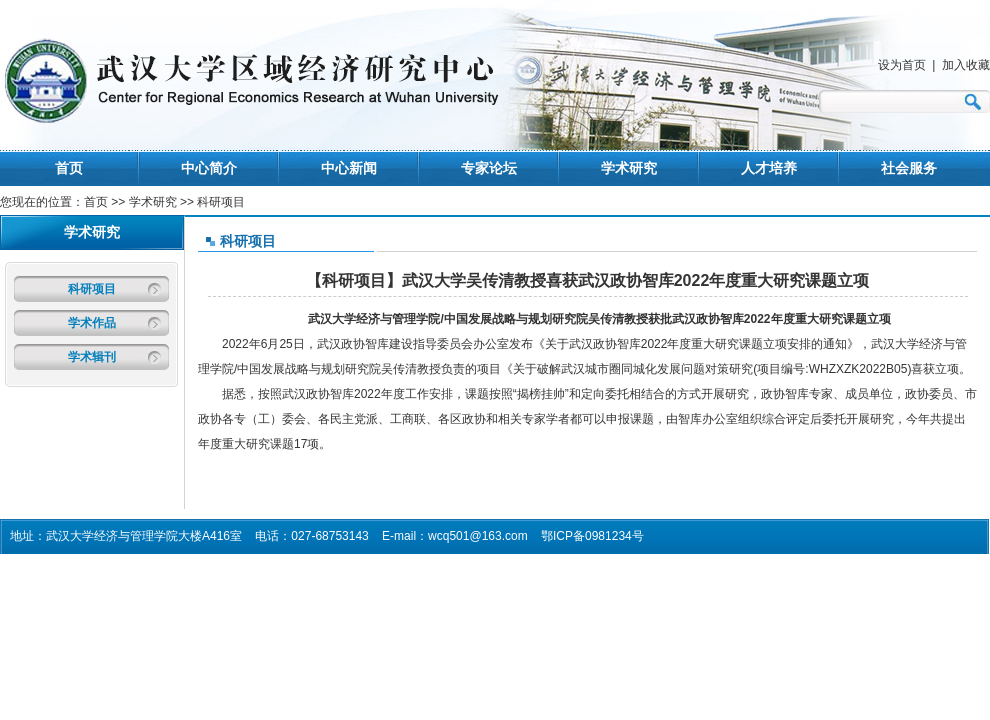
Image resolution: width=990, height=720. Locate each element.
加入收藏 (966, 65)
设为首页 (902, 65)
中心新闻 (349, 168)
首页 (69, 168)
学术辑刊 (92, 357)
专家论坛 (489, 168)
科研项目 (92, 289)
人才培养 (769, 168)
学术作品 (92, 323)
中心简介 (209, 168)
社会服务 (909, 168)
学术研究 (629, 168)
